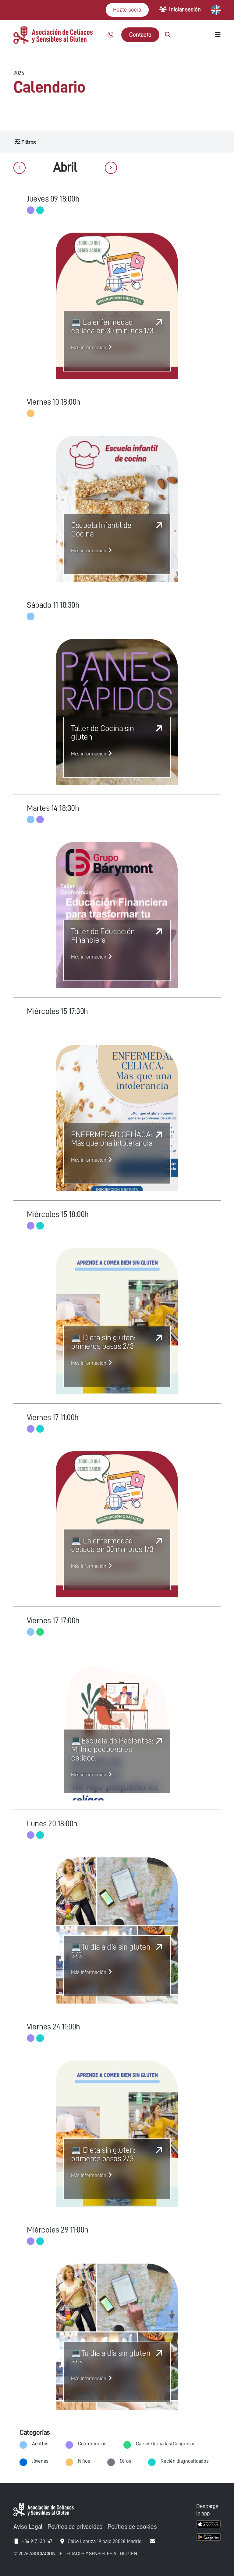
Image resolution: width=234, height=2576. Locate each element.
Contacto (140, 34)
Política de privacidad (75, 2527)
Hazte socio (127, 9)
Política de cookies (132, 2527)
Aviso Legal (28, 2527)
